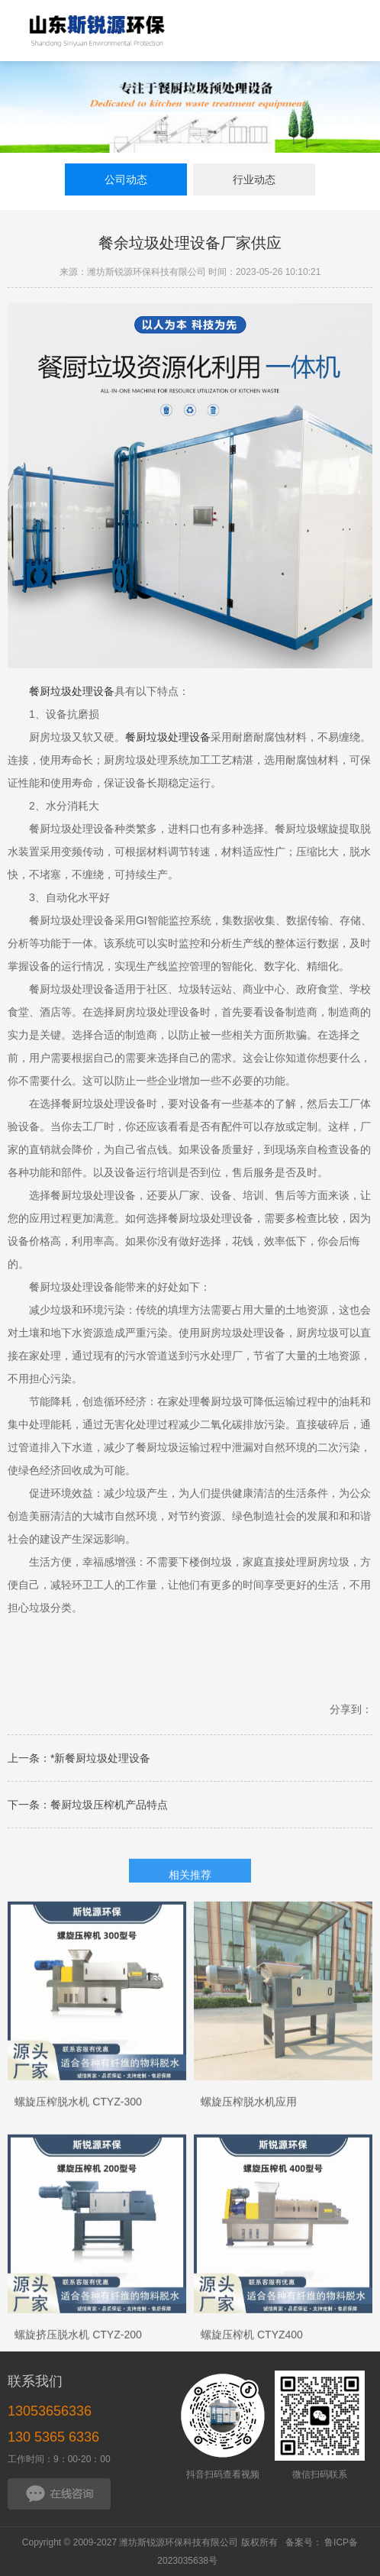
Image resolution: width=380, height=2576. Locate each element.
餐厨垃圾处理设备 (71, 691)
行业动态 (254, 179)
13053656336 (50, 2411)
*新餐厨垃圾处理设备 (100, 1758)
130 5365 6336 (53, 2437)
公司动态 (126, 179)
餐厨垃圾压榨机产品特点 (109, 1805)
